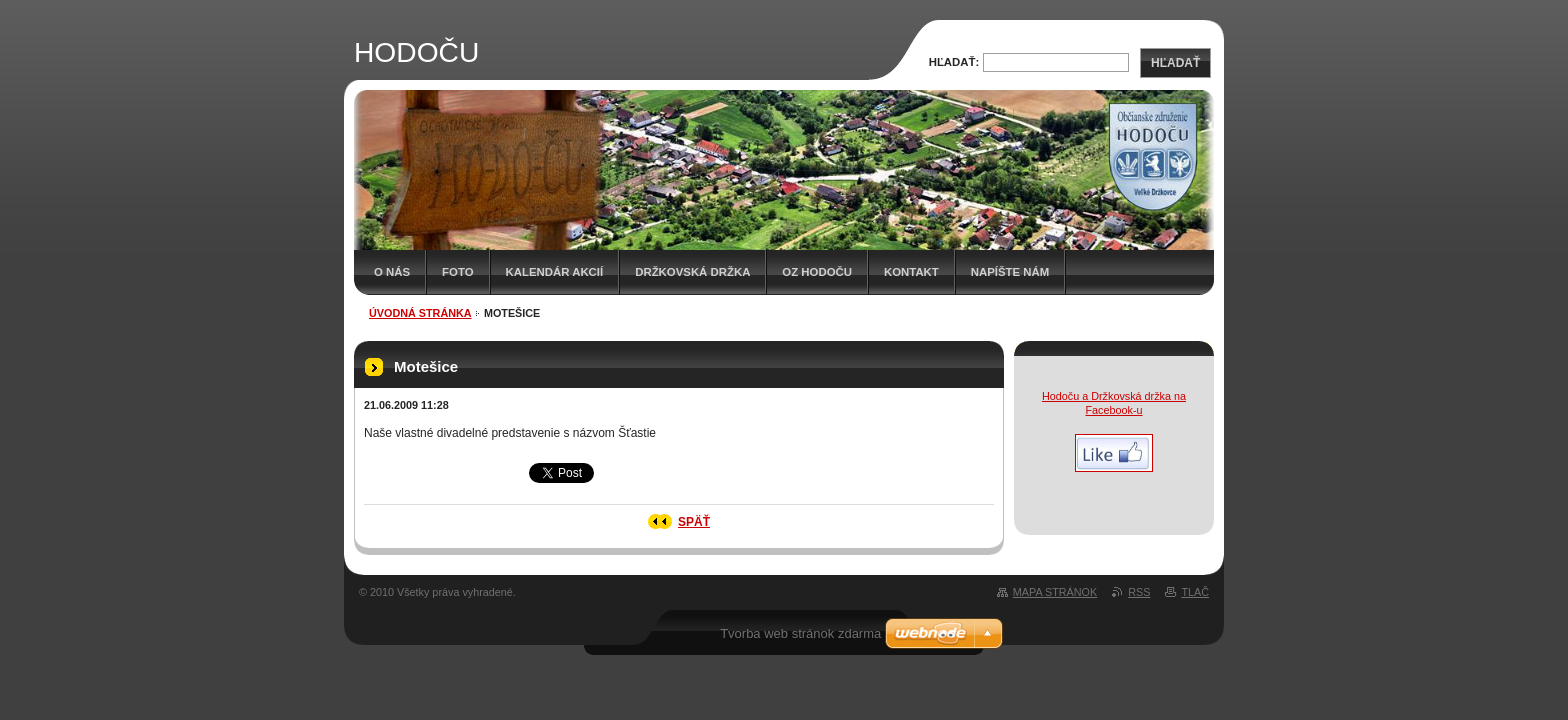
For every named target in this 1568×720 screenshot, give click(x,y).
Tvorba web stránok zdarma (800, 633)
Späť (694, 522)
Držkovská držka (692, 272)
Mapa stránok (1055, 592)
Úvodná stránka (420, 313)
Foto (457, 272)
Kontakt (911, 272)
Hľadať (1175, 63)
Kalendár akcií (555, 272)
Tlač (1195, 592)
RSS (1139, 592)
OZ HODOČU (817, 272)
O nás (392, 272)
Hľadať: (954, 62)
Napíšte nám (1010, 272)
